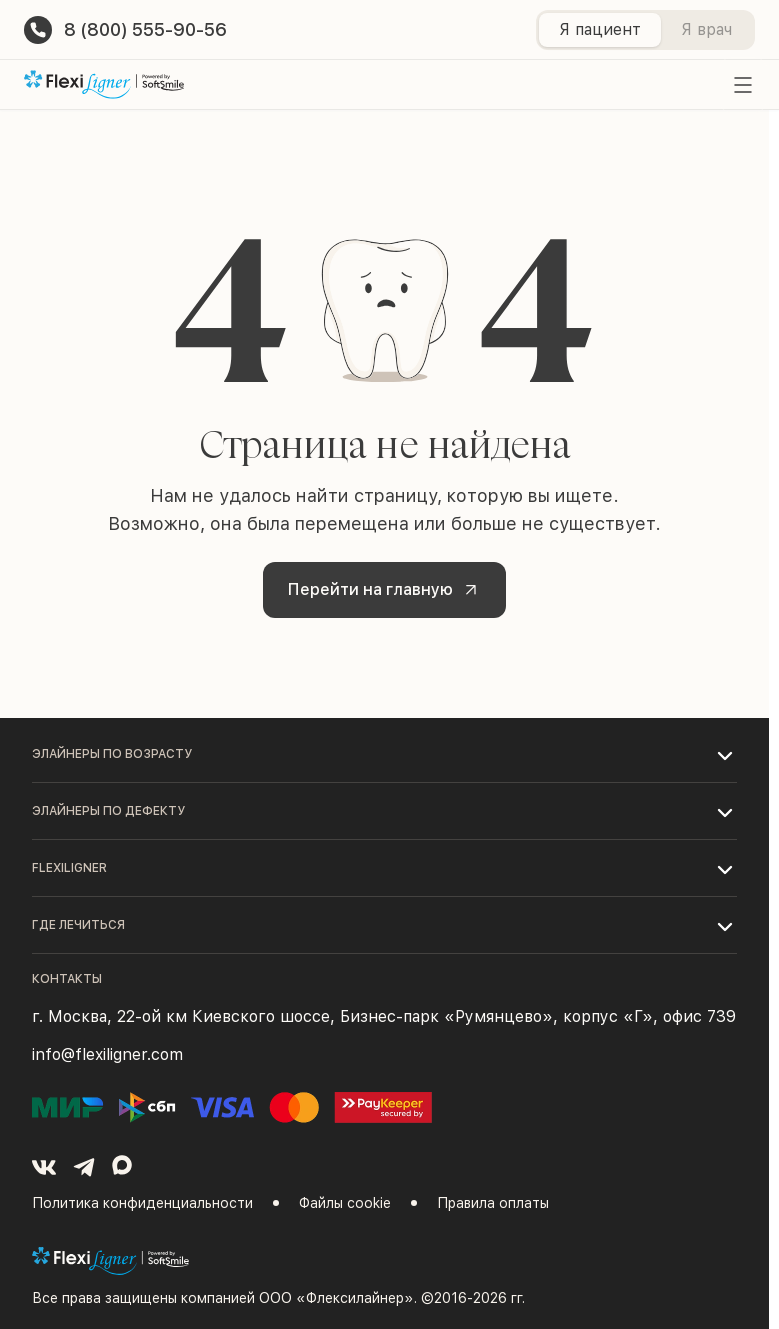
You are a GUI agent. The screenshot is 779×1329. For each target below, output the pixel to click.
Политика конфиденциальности (142, 1203)
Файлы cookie (345, 1203)
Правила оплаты (493, 1203)
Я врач (706, 29)
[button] (384, 754)
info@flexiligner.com (107, 1054)
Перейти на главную (386, 590)
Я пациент (600, 29)
